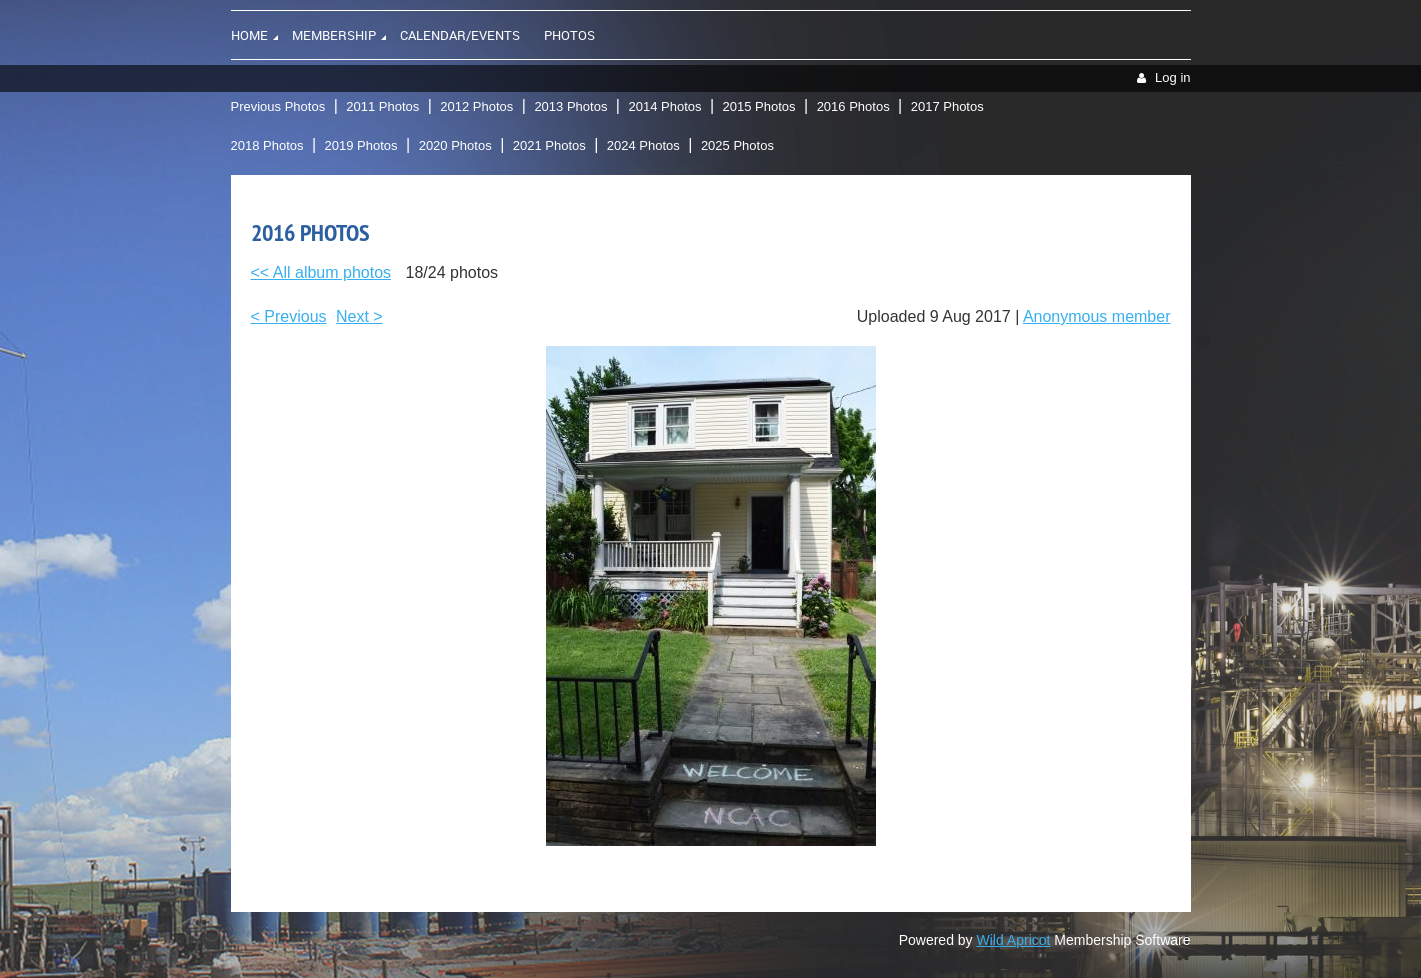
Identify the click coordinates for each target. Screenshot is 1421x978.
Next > (359, 316)
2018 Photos (267, 145)
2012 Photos (476, 106)
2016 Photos (853, 106)
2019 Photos (361, 145)
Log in (1172, 77)
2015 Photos (759, 106)
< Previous (289, 316)
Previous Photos (278, 106)
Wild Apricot (1014, 940)
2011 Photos (382, 106)
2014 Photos (664, 106)
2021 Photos (549, 145)
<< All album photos (321, 272)
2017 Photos (947, 106)
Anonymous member (1097, 316)
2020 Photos (455, 145)
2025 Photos (737, 145)
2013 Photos (570, 106)
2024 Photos (643, 145)
